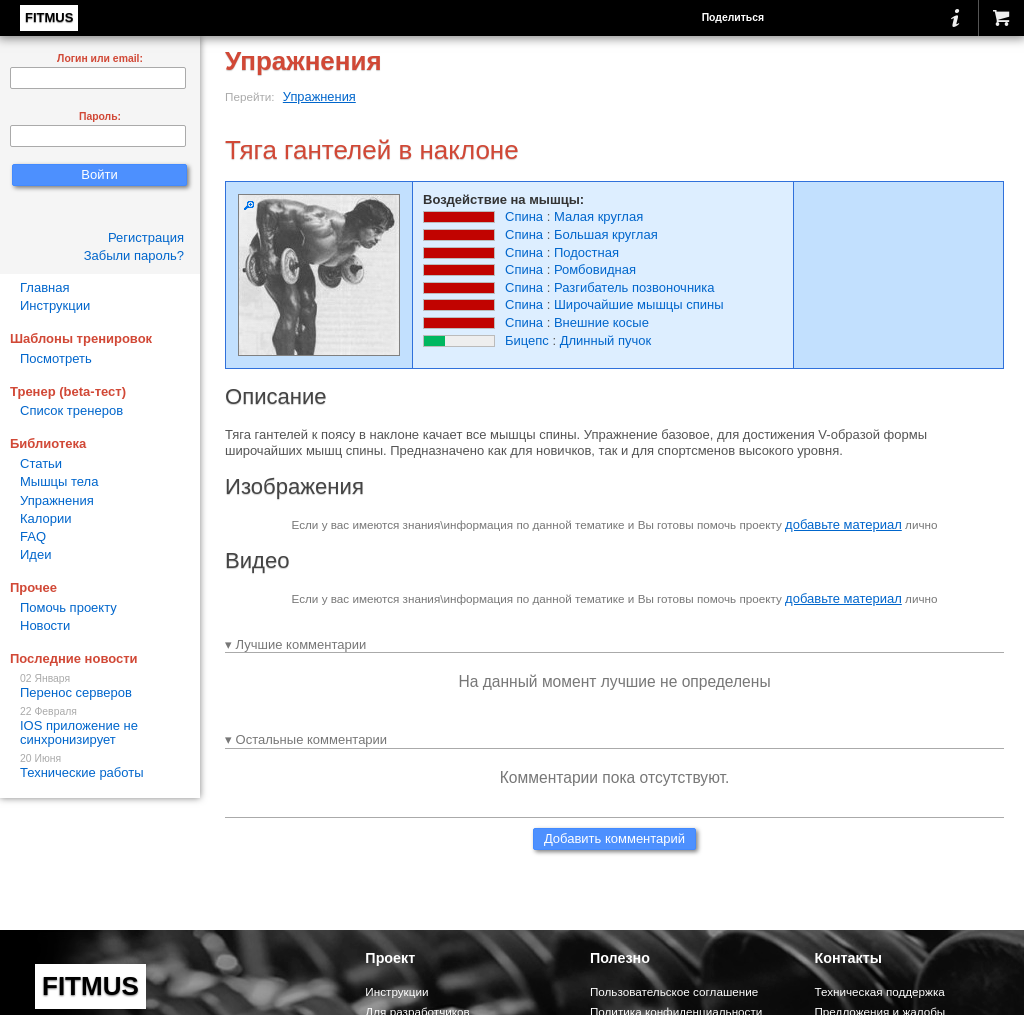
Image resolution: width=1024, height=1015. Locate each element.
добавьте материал (843, 524)
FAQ (33, 536)
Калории (46, 518)
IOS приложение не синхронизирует (100, 726)
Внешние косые (601, 322)
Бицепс (527, 340)
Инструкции (55, 305)
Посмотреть (56, 358)
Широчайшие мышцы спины (639, 304)
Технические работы (100, 766)
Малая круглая (598, 216)
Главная (44, 287)
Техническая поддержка (879, 991)
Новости (45, 625)
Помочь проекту (68, 607)
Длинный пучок (605, 340)
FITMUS (49, 17)
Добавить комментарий (614, 838)
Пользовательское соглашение (674, 991)
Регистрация (146, 237)
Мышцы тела (59, 481)
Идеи (35, 554)
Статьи (41, 463)
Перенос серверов (100, 686)
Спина (524, 216)
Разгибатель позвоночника (634, 287)
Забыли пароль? (134, 255)
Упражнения (319, 96)
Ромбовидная (595, 269)
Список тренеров (71, 410)
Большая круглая (606, 234)
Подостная (586, 252)
